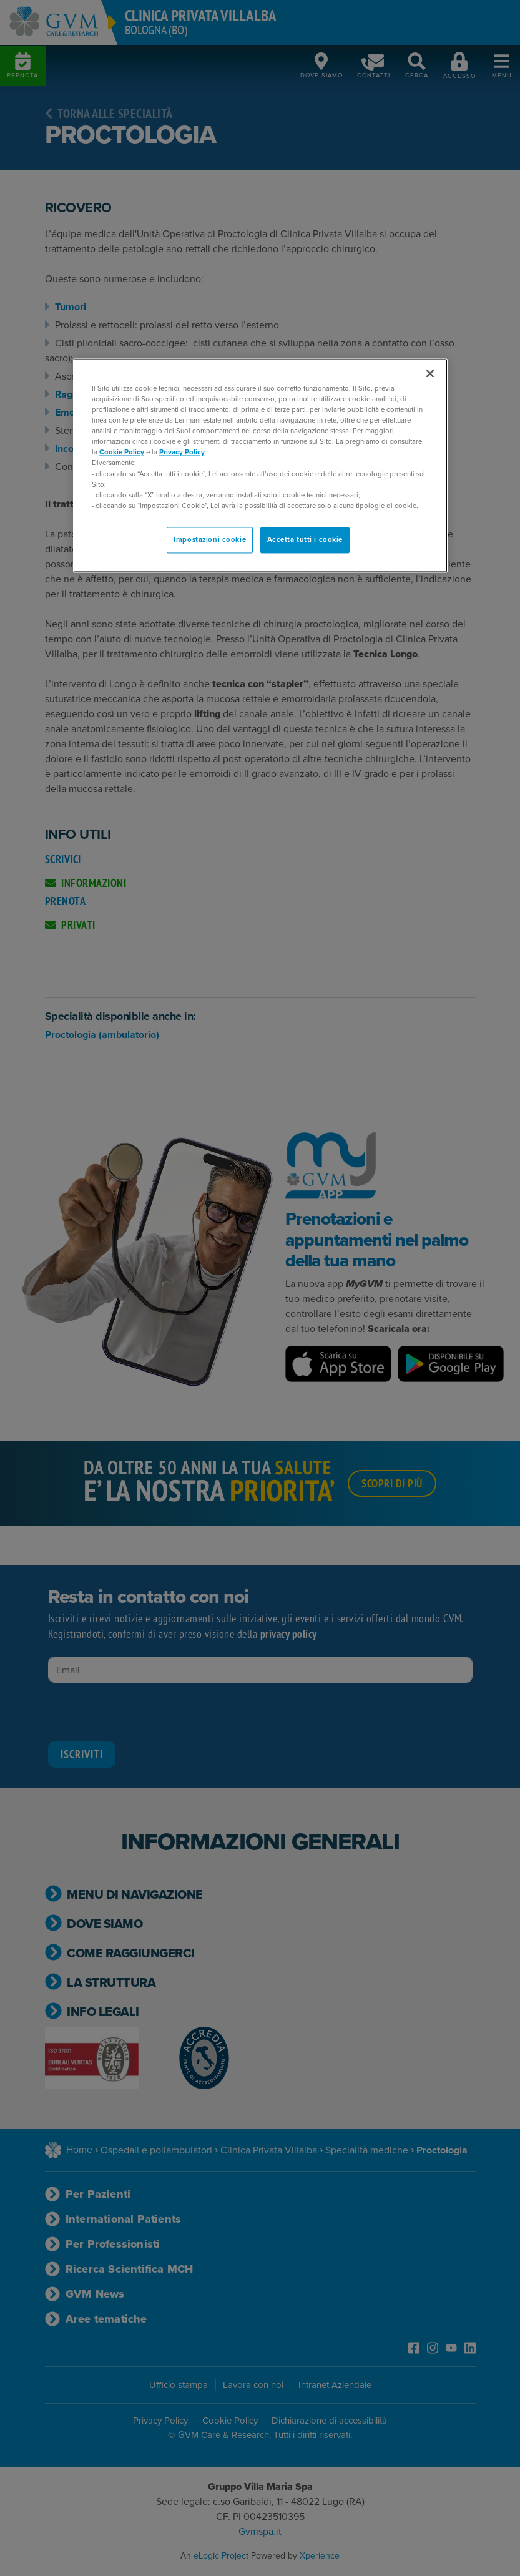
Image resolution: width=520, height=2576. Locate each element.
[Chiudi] (430, 373)
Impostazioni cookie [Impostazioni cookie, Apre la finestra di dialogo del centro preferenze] (210, 539)
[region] (260, 465)
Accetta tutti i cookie (305, 539)
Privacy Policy (182, 453)
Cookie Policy (121, 453)
